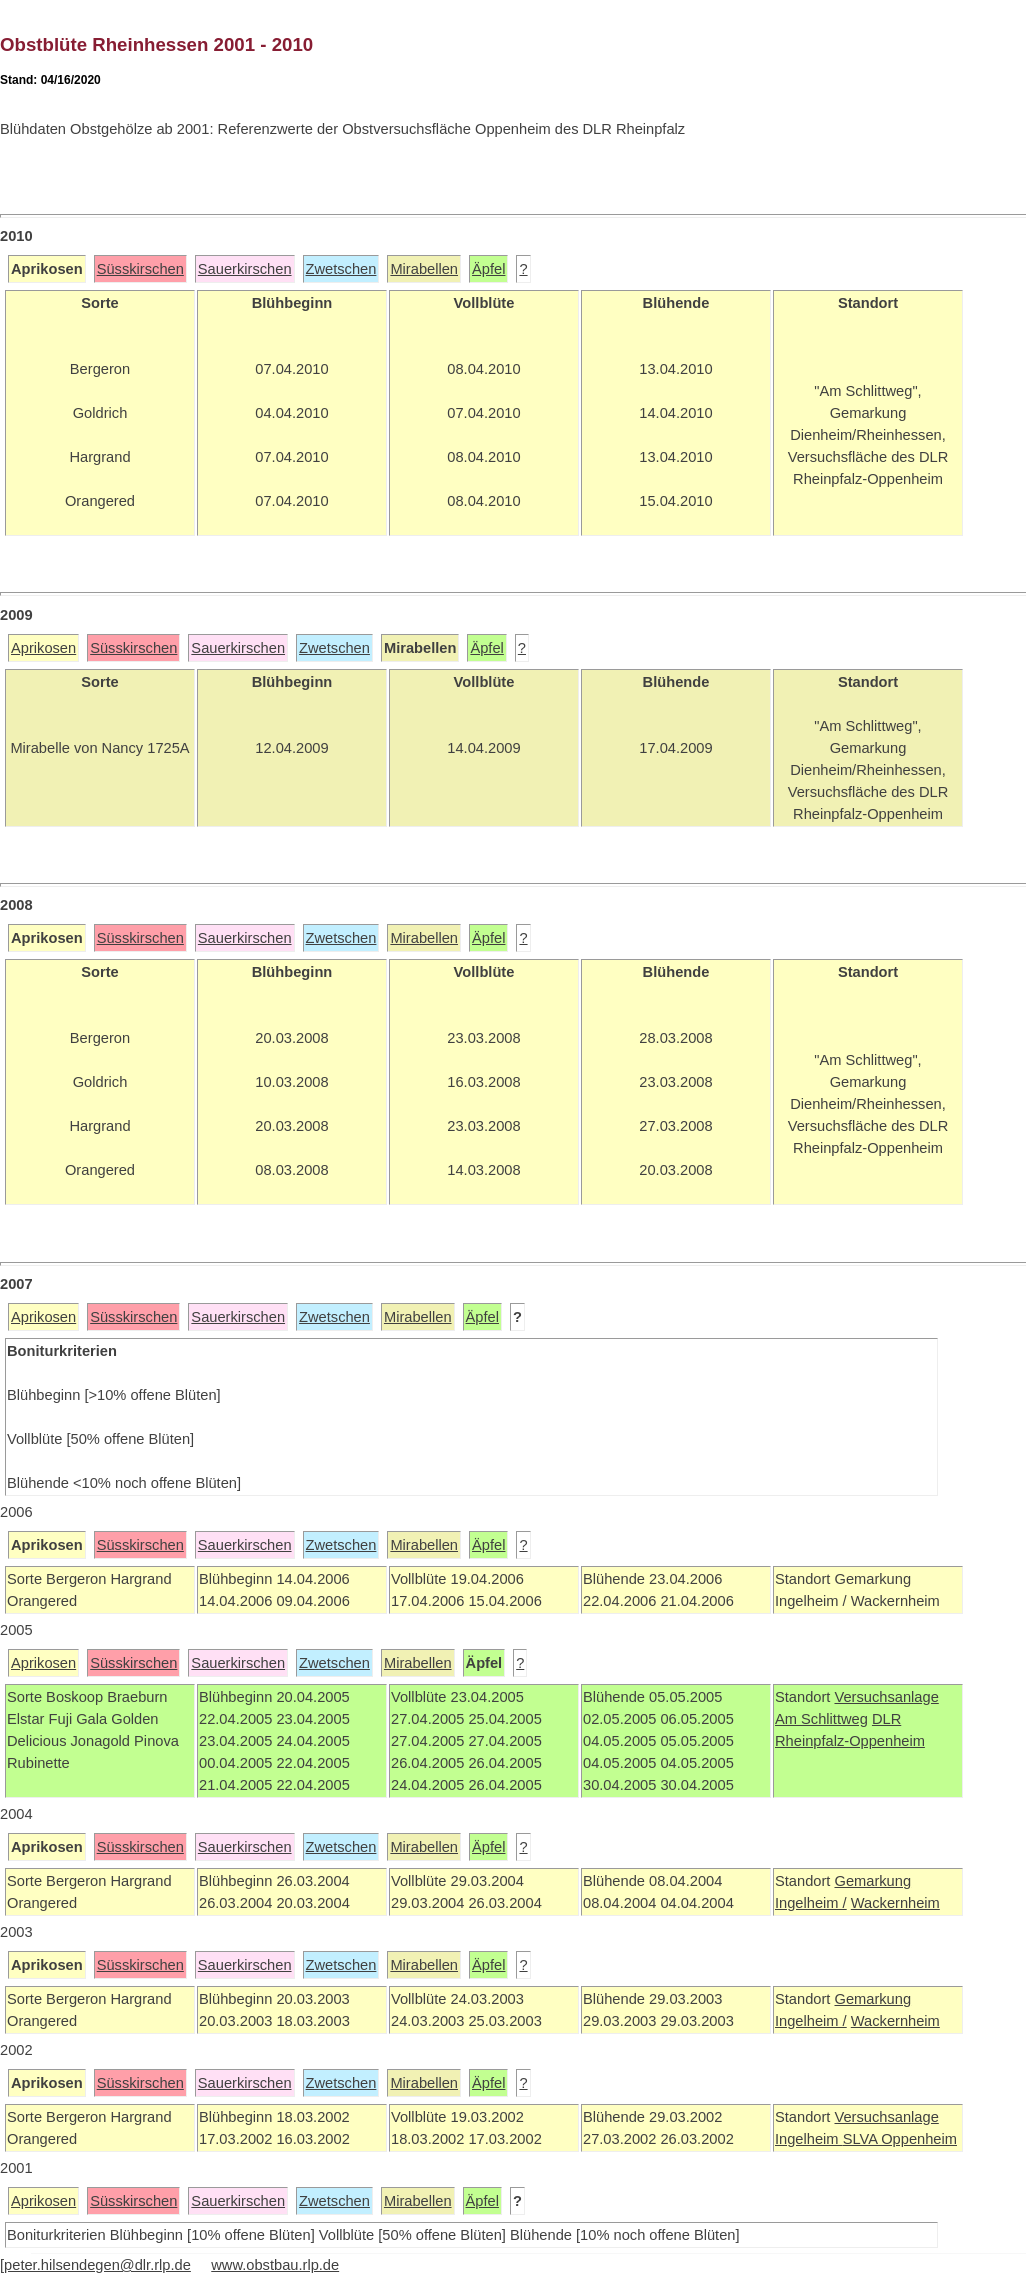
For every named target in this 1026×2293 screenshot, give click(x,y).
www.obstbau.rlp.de (275, 2265)
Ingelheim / (811, 1903)
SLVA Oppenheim (900, 2139)
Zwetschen (341, 269)
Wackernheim (895, 1903)
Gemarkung (872, 1881)
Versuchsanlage (886, 1697)
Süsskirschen (140, 269)
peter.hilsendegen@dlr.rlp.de (97, 2265)
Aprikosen (43, 648)
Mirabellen (424, 269)
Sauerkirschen (245, 269)
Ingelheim (809, 2139)
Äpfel (488, 269)
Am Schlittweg (821, 1719)
